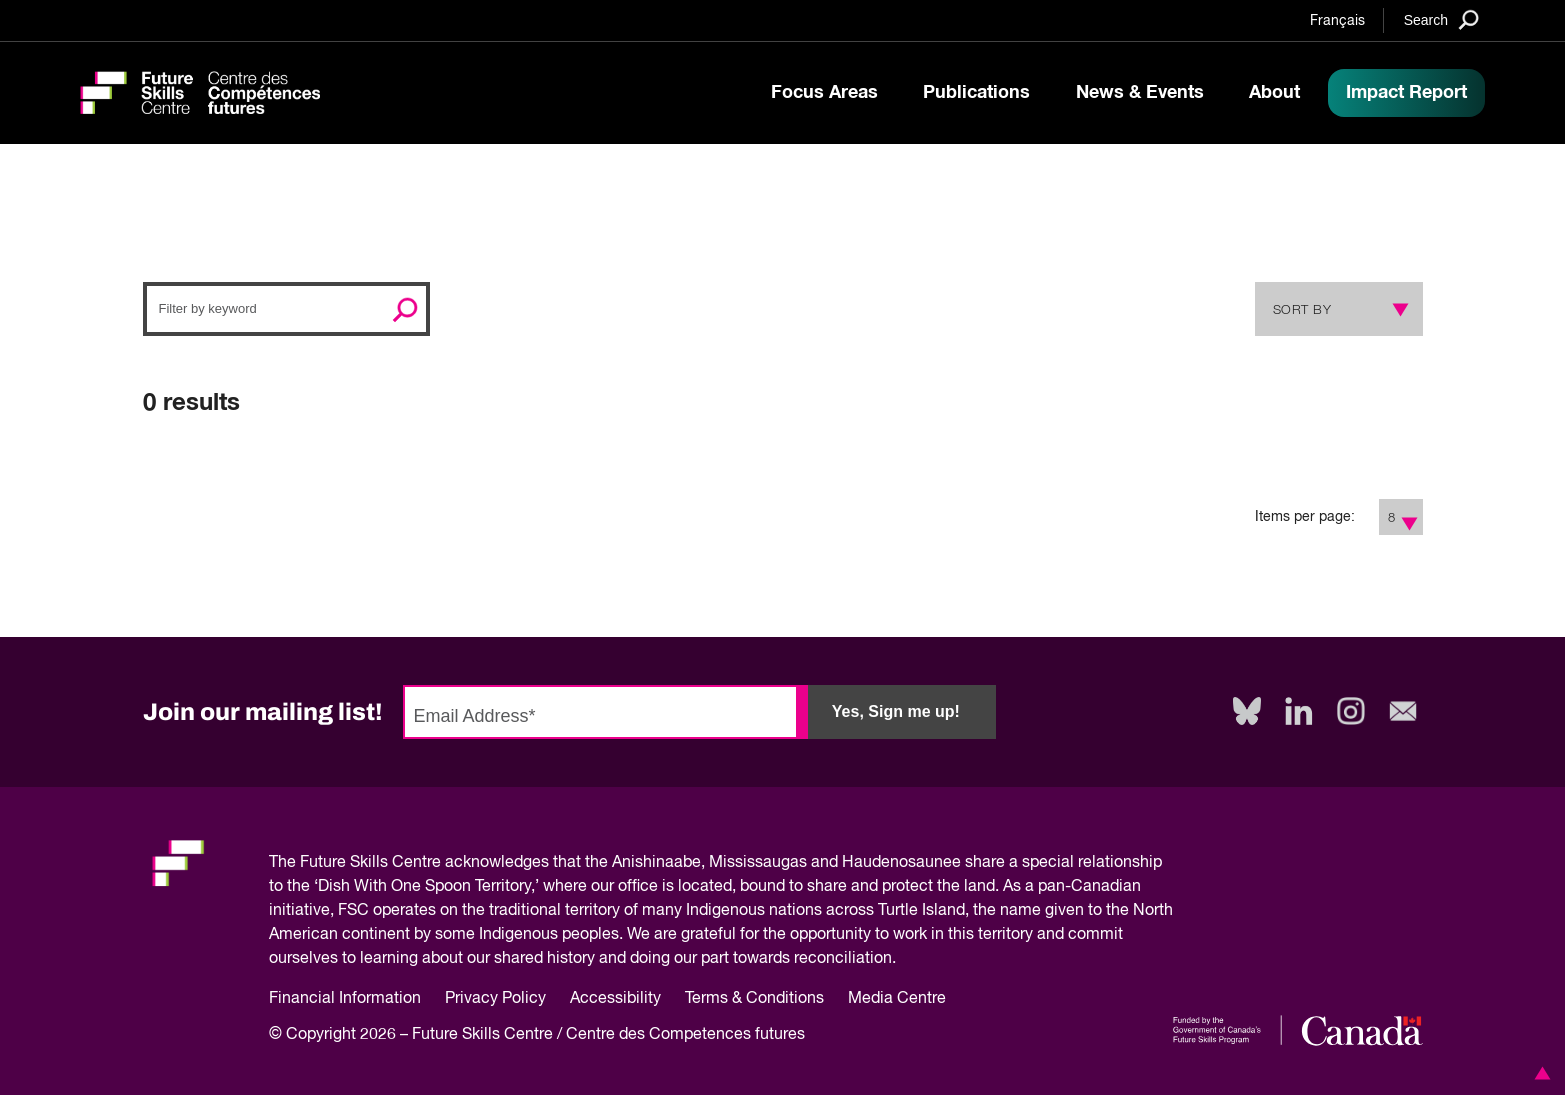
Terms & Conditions (754, 999)
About (1274, 93)
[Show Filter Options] (1411, 517)
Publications (976, 93)
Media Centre (897, 999)
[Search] (1441, 19)
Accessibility (615, 999)
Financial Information (345, 999)
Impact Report (1406, 93)
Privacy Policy (495, 999)
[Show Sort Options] (1396, 309)
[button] (1539, 1073)
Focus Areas (824, 93)
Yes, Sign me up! (896, 711)
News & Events (1140, 93)
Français (1337, 21)
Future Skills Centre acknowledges (424, 863)
